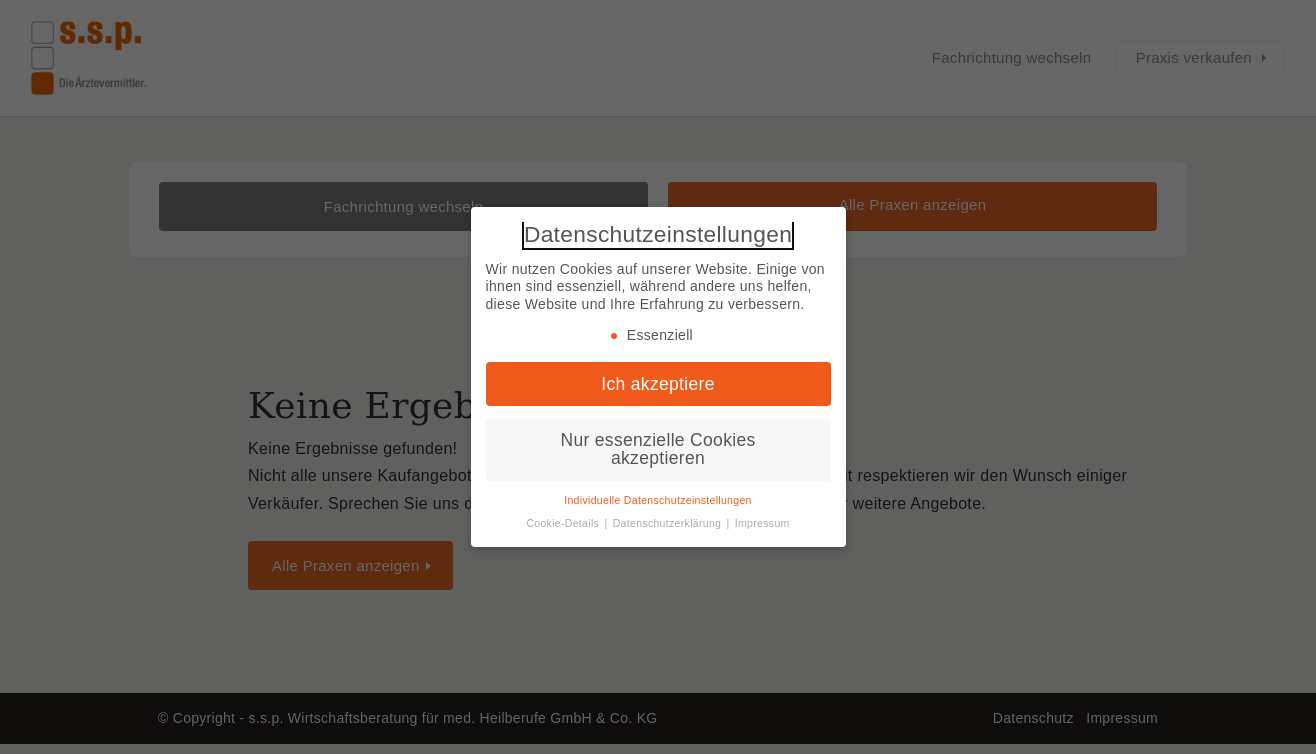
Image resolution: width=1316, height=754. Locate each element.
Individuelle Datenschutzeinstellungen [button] (658, 500)
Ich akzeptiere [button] (657, 384)
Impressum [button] (762, 523)
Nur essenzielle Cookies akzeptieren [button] (657, 449)
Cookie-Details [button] (564, 523)
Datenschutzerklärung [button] (669, 523)
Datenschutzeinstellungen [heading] (658, 234)
